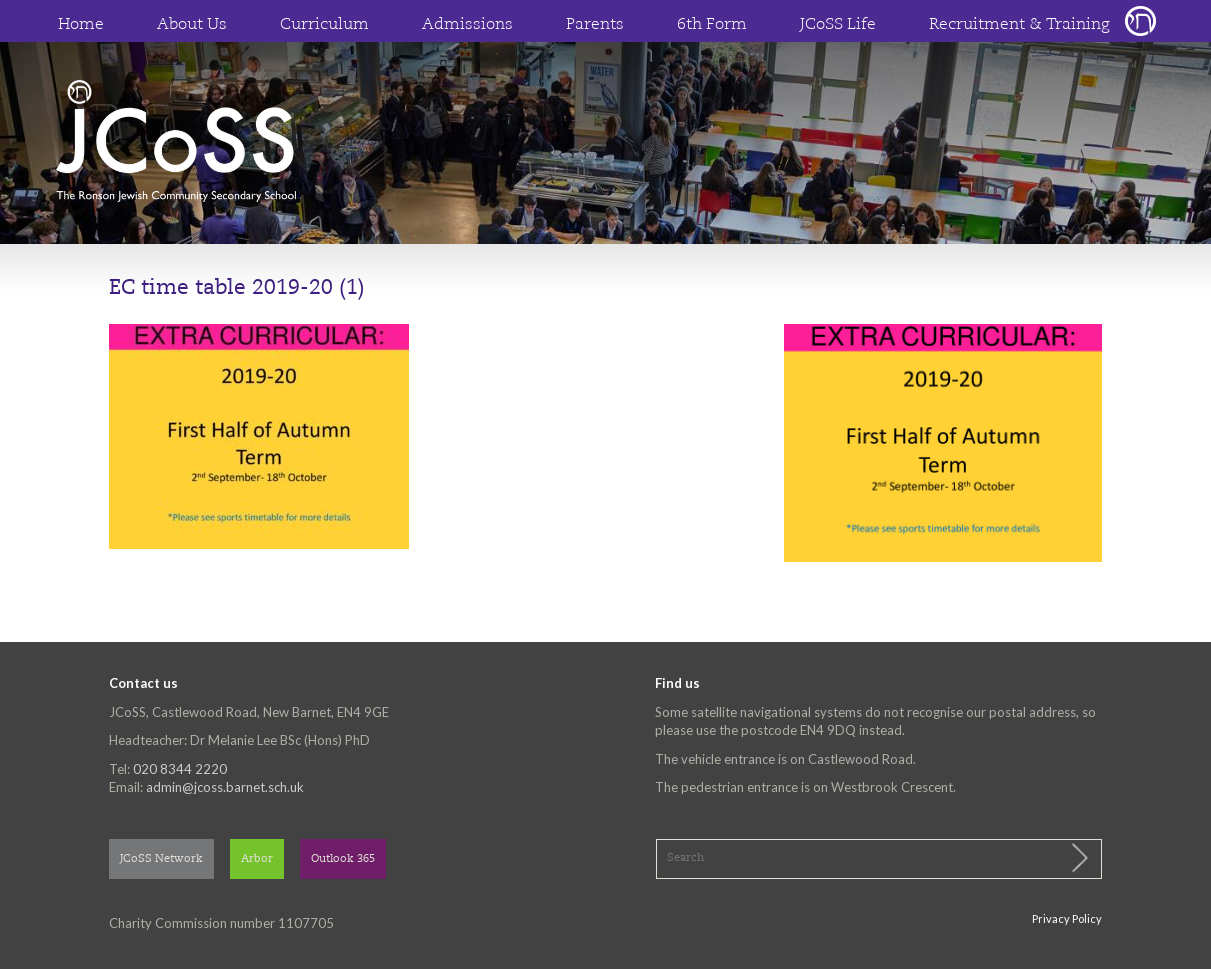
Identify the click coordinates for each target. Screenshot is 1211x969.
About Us (192, 25)
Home (81, 25)
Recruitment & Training (1019, 25)
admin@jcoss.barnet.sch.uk (225, 787)
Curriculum (324, 25)
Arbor (257, 859)
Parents (595, 25)
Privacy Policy (1067, 918)
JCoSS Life (838, 25)
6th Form (712, 25)
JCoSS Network (161, 859)
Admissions (467, 25)
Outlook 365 (343, 859)
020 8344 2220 (180, 769)
